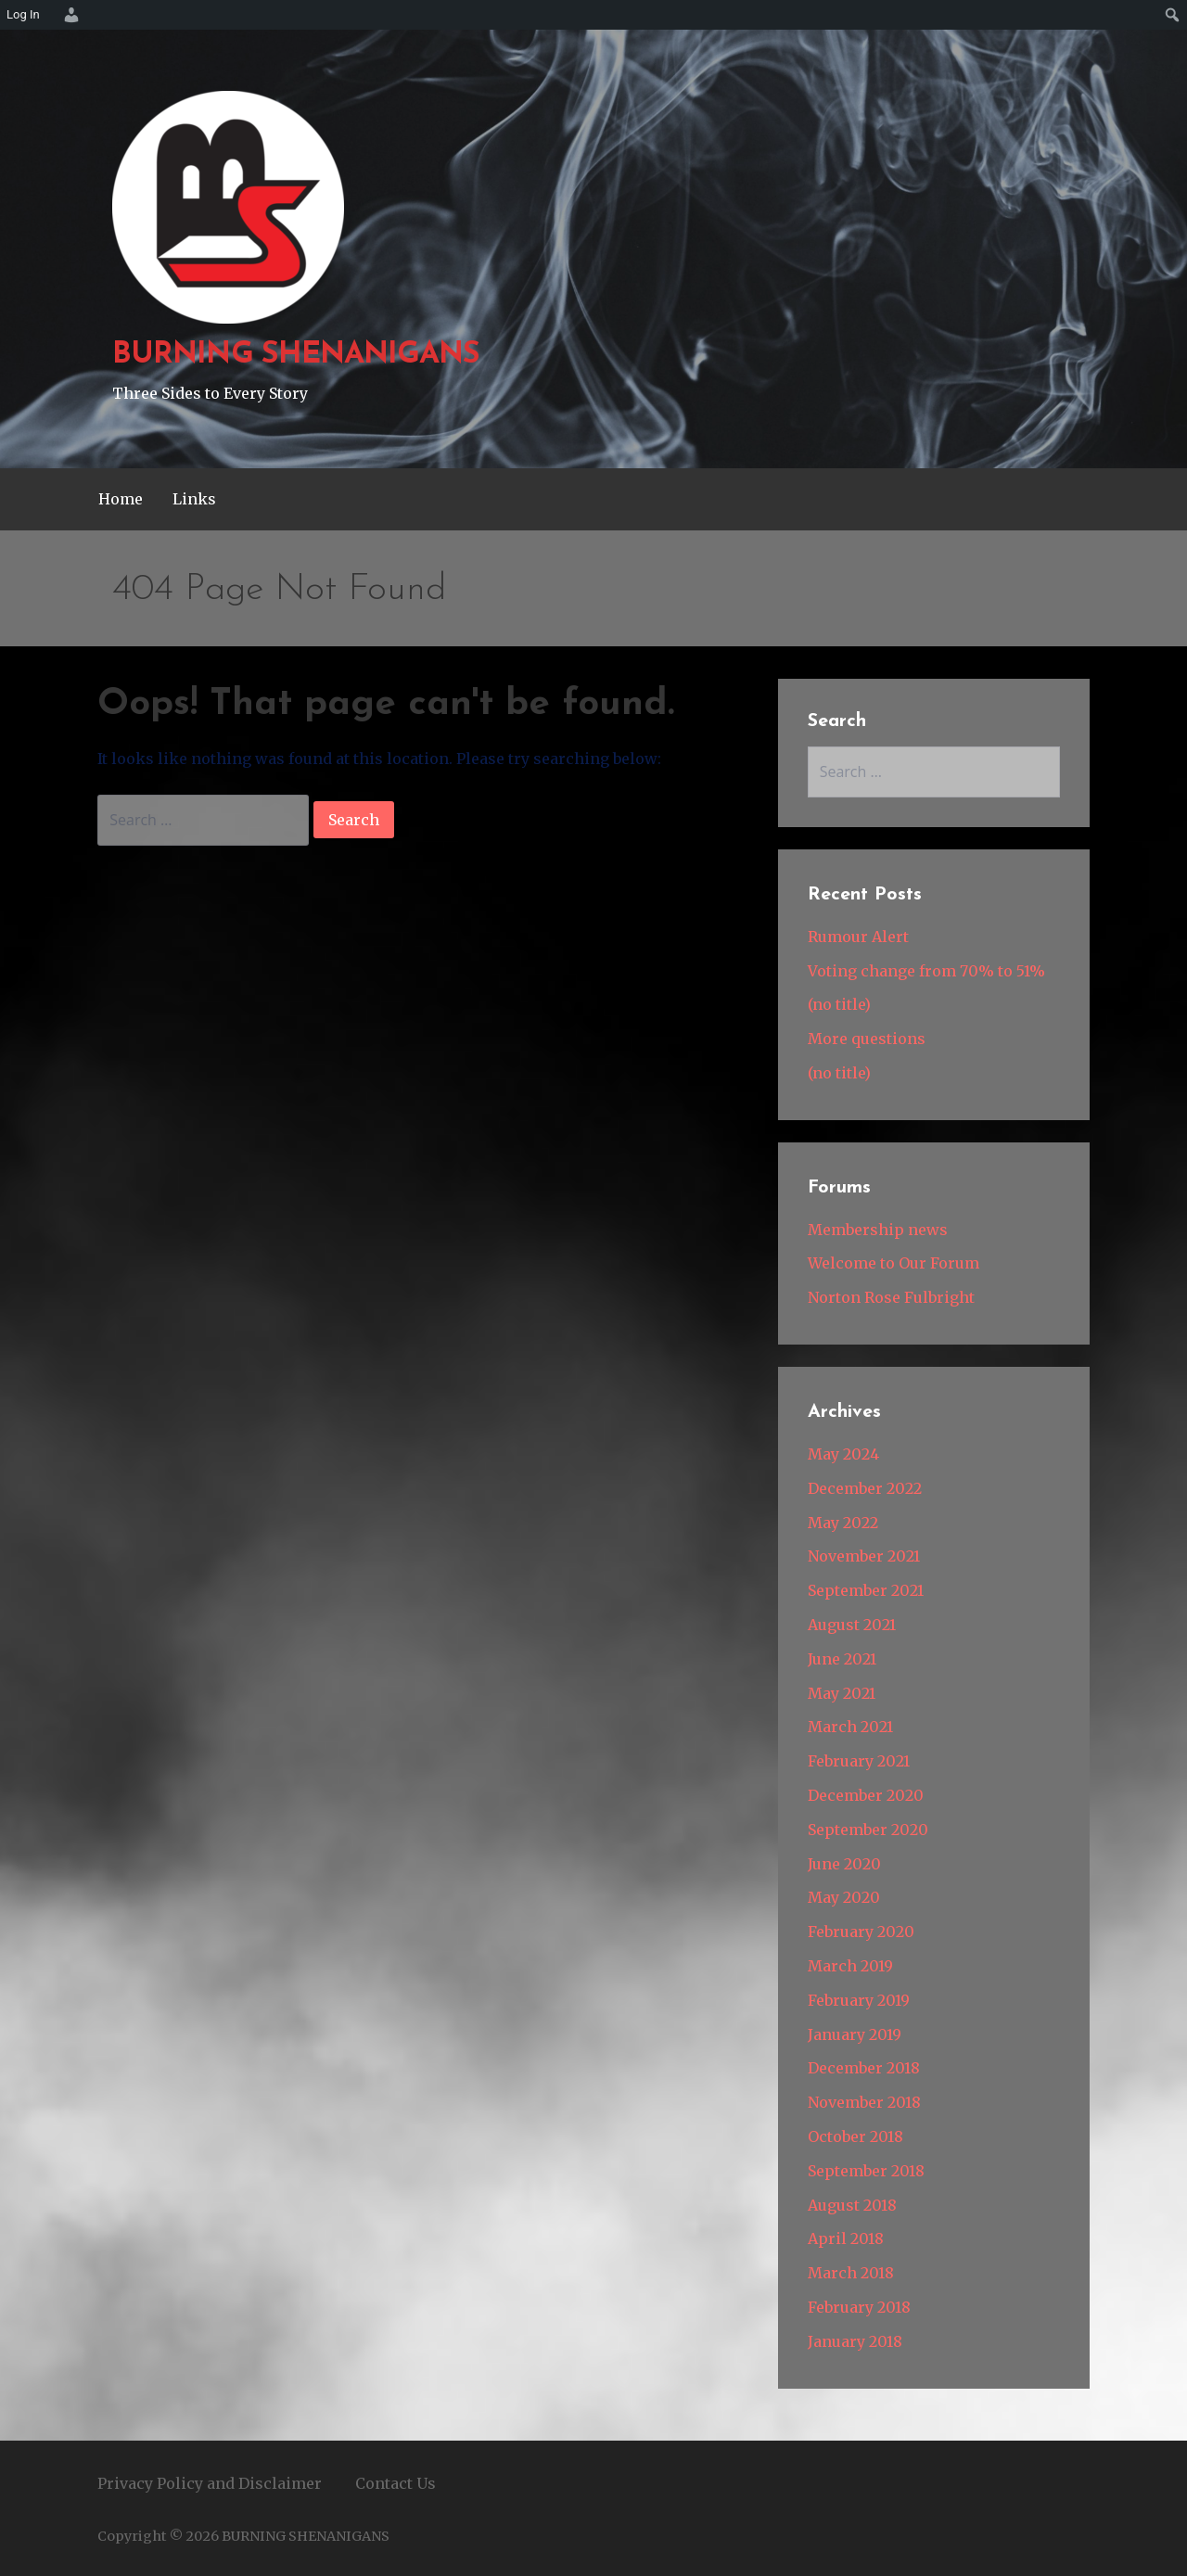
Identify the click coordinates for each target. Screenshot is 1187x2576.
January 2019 (854, 2034)
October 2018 (855, 2136)
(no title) (839, 1004)
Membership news (878, 1229)
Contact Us (395, 2483)
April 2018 (846, 2238)
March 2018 (851, 2273)
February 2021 (859, 1761)
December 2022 (865, 1488)
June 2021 (842, 1659)
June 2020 (844, 1864)
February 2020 (861, 1931)
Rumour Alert (858, 936)
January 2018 (855, 2341)
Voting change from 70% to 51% (926, 971)
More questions (866, 1038)
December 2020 (866, 1795)
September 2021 (866, 1590)
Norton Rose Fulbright (891, 1297)
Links (194, 499)
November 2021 (864, 1556)
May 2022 (843, 1522)
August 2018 (852, 2205)
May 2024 (843, 1454)
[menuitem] (68, 15)
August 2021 (852, 1624)
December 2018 (864, 2068)
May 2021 (841, 1693)
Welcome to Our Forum (893, 1263)
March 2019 (850, 1966)
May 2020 (844, 1897)
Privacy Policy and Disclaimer (209, 2483)
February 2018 (859, 2307)
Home (120, 499)
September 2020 (868, 1829)
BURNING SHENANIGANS (295, 355)
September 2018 (866, 2171)
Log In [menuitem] (23, 14)
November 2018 (864, 2102)
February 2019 (859, 2000)
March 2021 (850, 1726)
